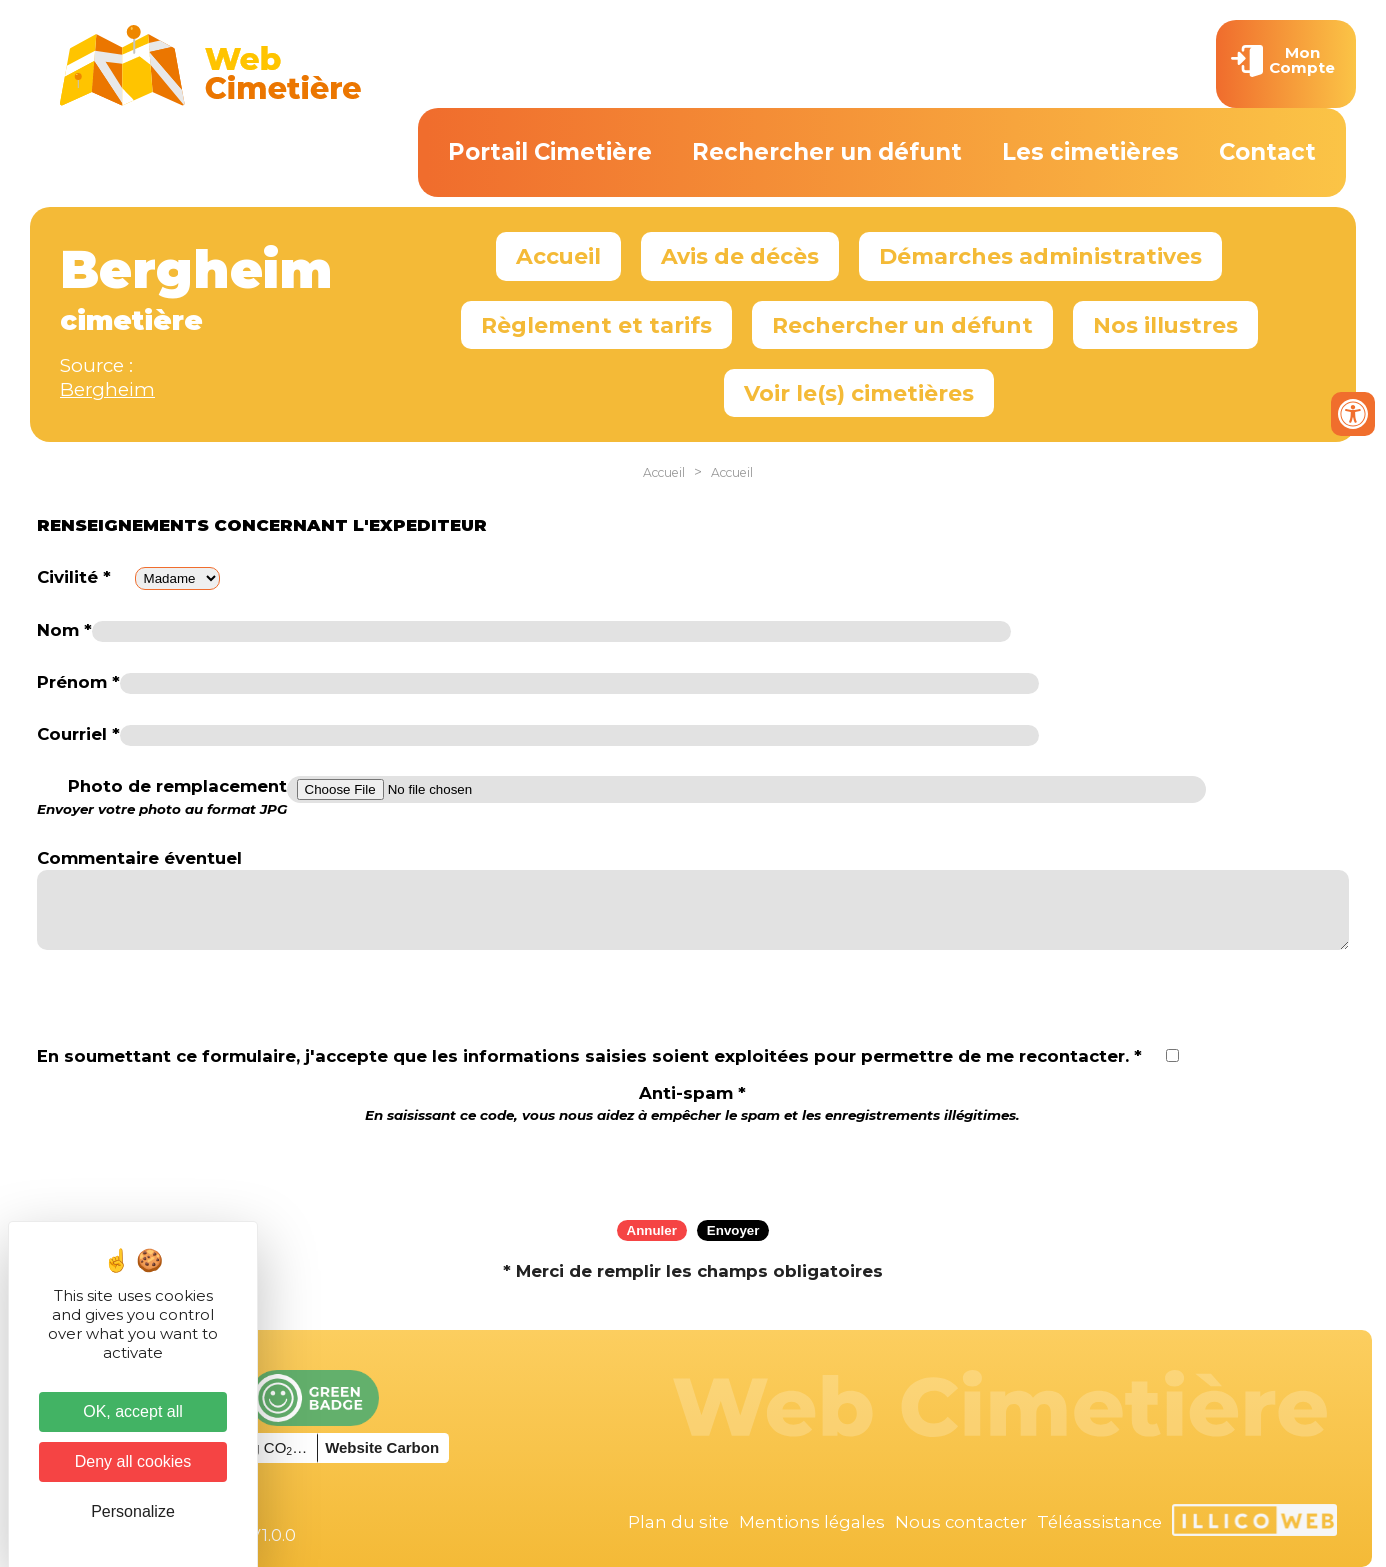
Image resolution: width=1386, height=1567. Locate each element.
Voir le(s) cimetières (859, 393)
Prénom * (78, 682)
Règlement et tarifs (596, 325)
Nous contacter (961, 1522)
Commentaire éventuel (139, 858)
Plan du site (678, 1522)
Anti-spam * (692, 1103)
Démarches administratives (1040, 256)
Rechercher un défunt (827, 152)
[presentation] (693, 1165)
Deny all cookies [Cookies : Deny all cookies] (133, 1461)
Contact (1267, 152)
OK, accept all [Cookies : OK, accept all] (133, 1411)
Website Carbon (382, 1447)
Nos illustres (1165, 325)
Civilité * (74, 577)
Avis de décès (740, 256)
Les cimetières (1090, 152)
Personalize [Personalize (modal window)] (133, 1511)
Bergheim (107, 389)
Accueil (558, 256)
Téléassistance (1099, 1522)
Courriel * (78, 734)
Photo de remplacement (162, 797)
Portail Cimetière (550, 152)
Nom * (64, 630)
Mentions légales (812, 1522)
